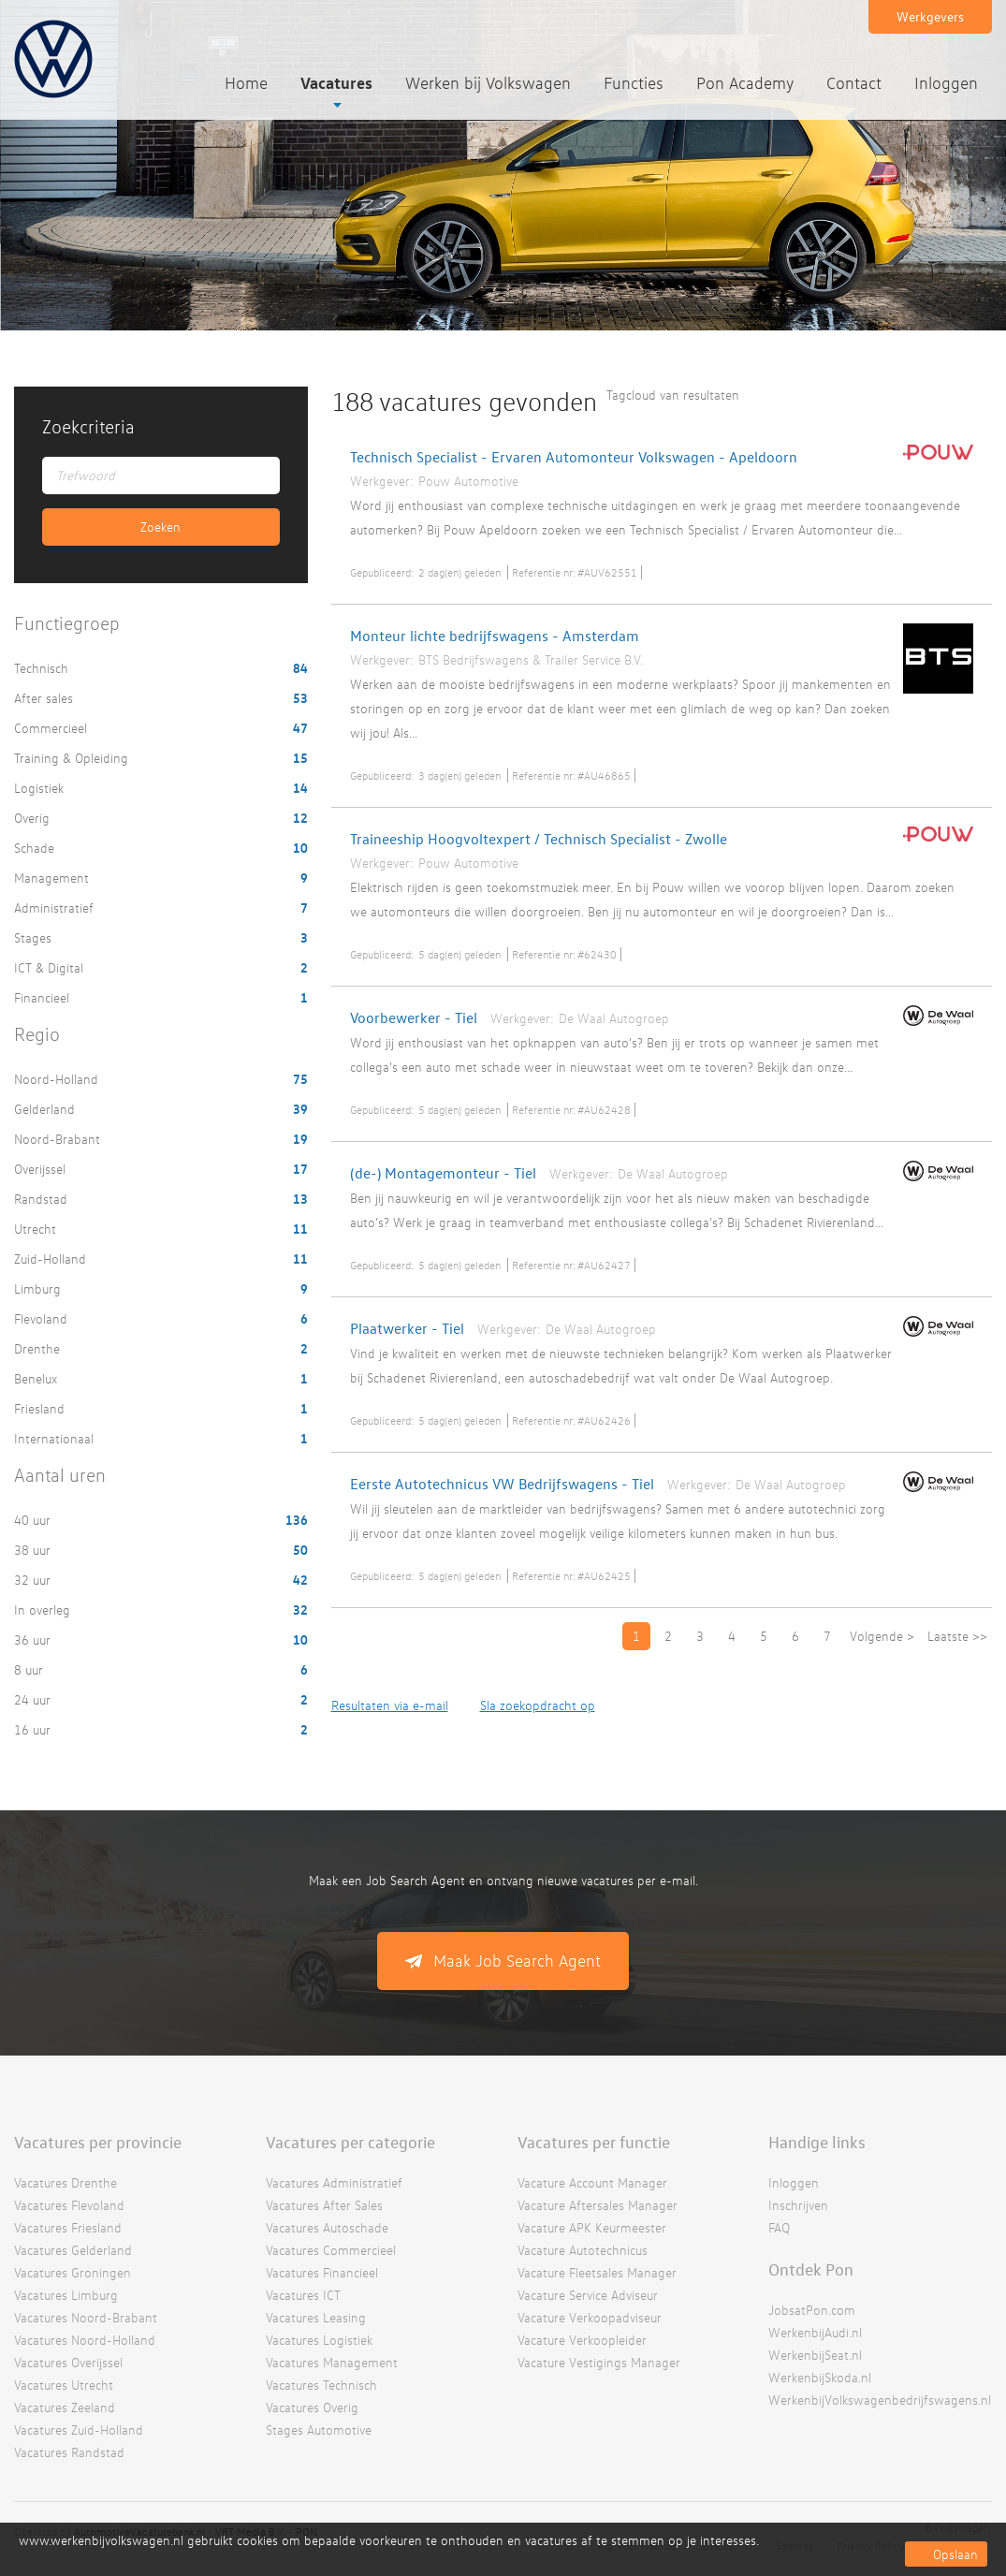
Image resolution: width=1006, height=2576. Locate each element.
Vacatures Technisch (321, 2385)
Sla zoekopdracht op (537, 1705)
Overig (33, 818)
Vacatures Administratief (334, 2182)
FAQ (779, 2227)
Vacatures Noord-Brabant (85, 2317)
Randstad (42, 1199)
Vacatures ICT (303, 2295)
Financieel (43, 997)
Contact (854, 83)
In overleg (44, 1609)
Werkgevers (930, 16)
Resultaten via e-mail (389, 1705)
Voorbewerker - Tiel (413, 1017)
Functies (633, 83)
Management (53, 878)
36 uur (34, 1639)
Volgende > (882, 1636)
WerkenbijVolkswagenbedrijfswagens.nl (879, 2400)
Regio (37, 1034)
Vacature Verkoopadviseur (590, 2317)
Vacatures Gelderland (73, 2250)
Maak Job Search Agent (517, 1960)
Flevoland (42, 1318)
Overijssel (41, 1169)
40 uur (34, 1520)
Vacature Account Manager (592, 2182)
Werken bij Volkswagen (488, 83)
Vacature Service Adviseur (588, 2295)
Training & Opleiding (73, 758)
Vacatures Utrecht (63, 2385)
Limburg (39, 1288)
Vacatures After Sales (324, 2205)
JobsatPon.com (811, 2310)
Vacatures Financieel (322, 2272)
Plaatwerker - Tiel (407, 1328)
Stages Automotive (319, 2429)
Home (246, 83)
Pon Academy (745, 83)
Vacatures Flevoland (69, 2205)
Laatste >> (957, 1636)
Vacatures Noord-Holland (84, 2340)
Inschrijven (798, 2205)
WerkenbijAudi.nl (815, 2332)
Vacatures (336, 82)
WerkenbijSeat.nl (815, 2355)
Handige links (817, 2141)
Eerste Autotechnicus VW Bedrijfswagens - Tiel (502, 1483)
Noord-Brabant (59, 1139)
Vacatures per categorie (350, 2141)
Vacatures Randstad (69, 2452)
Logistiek (40, 788)
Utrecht (37, 1229)
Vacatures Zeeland (64, 2407)
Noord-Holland (58, 1079)
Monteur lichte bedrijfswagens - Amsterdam (494, 635)
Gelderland (46, 1109)
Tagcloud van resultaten (672, 394)
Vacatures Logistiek (319, 2340)
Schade (36, 848)
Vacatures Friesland (68, 2227)
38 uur (34, 1550)
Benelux (37, 1378)
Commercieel (52, 728)
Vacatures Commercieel (331, 2250)
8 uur (30, 1669)
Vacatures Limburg (66, 2295)
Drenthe (39, 1348)
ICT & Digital (50, 967)
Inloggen (946, 83)
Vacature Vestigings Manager (599, 2362)
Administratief (55, 907)
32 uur (34, 1580)
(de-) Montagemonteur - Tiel (443, 1173)
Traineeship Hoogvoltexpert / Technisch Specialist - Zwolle (538, 838)
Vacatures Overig (312, 2407)
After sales (45, 698)
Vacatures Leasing (316, 2317)
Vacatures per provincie (98, 2141)
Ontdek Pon (810, 2269)
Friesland (41, 1408)
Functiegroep (67, 623)
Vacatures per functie (594, 2141)
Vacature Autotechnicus (583, 2250)
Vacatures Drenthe (65, 2182)
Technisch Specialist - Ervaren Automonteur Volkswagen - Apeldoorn (573, 456)
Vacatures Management (332, 2362)
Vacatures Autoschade (327, 2227)
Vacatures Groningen (72, 2272)
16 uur (34, 1729)
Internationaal (55, 1438)
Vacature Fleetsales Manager (597, 2272)
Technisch (43, 668)
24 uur (34, 1699)
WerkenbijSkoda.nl (819, 2377)
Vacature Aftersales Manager (598, 2205)
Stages (34, 937)
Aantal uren (60, 1474)
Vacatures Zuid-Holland (78, 2429)
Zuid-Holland (52, 1258)
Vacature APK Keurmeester (592, 2227)
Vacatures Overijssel (68, 2362)
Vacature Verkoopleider (582, 2340)
